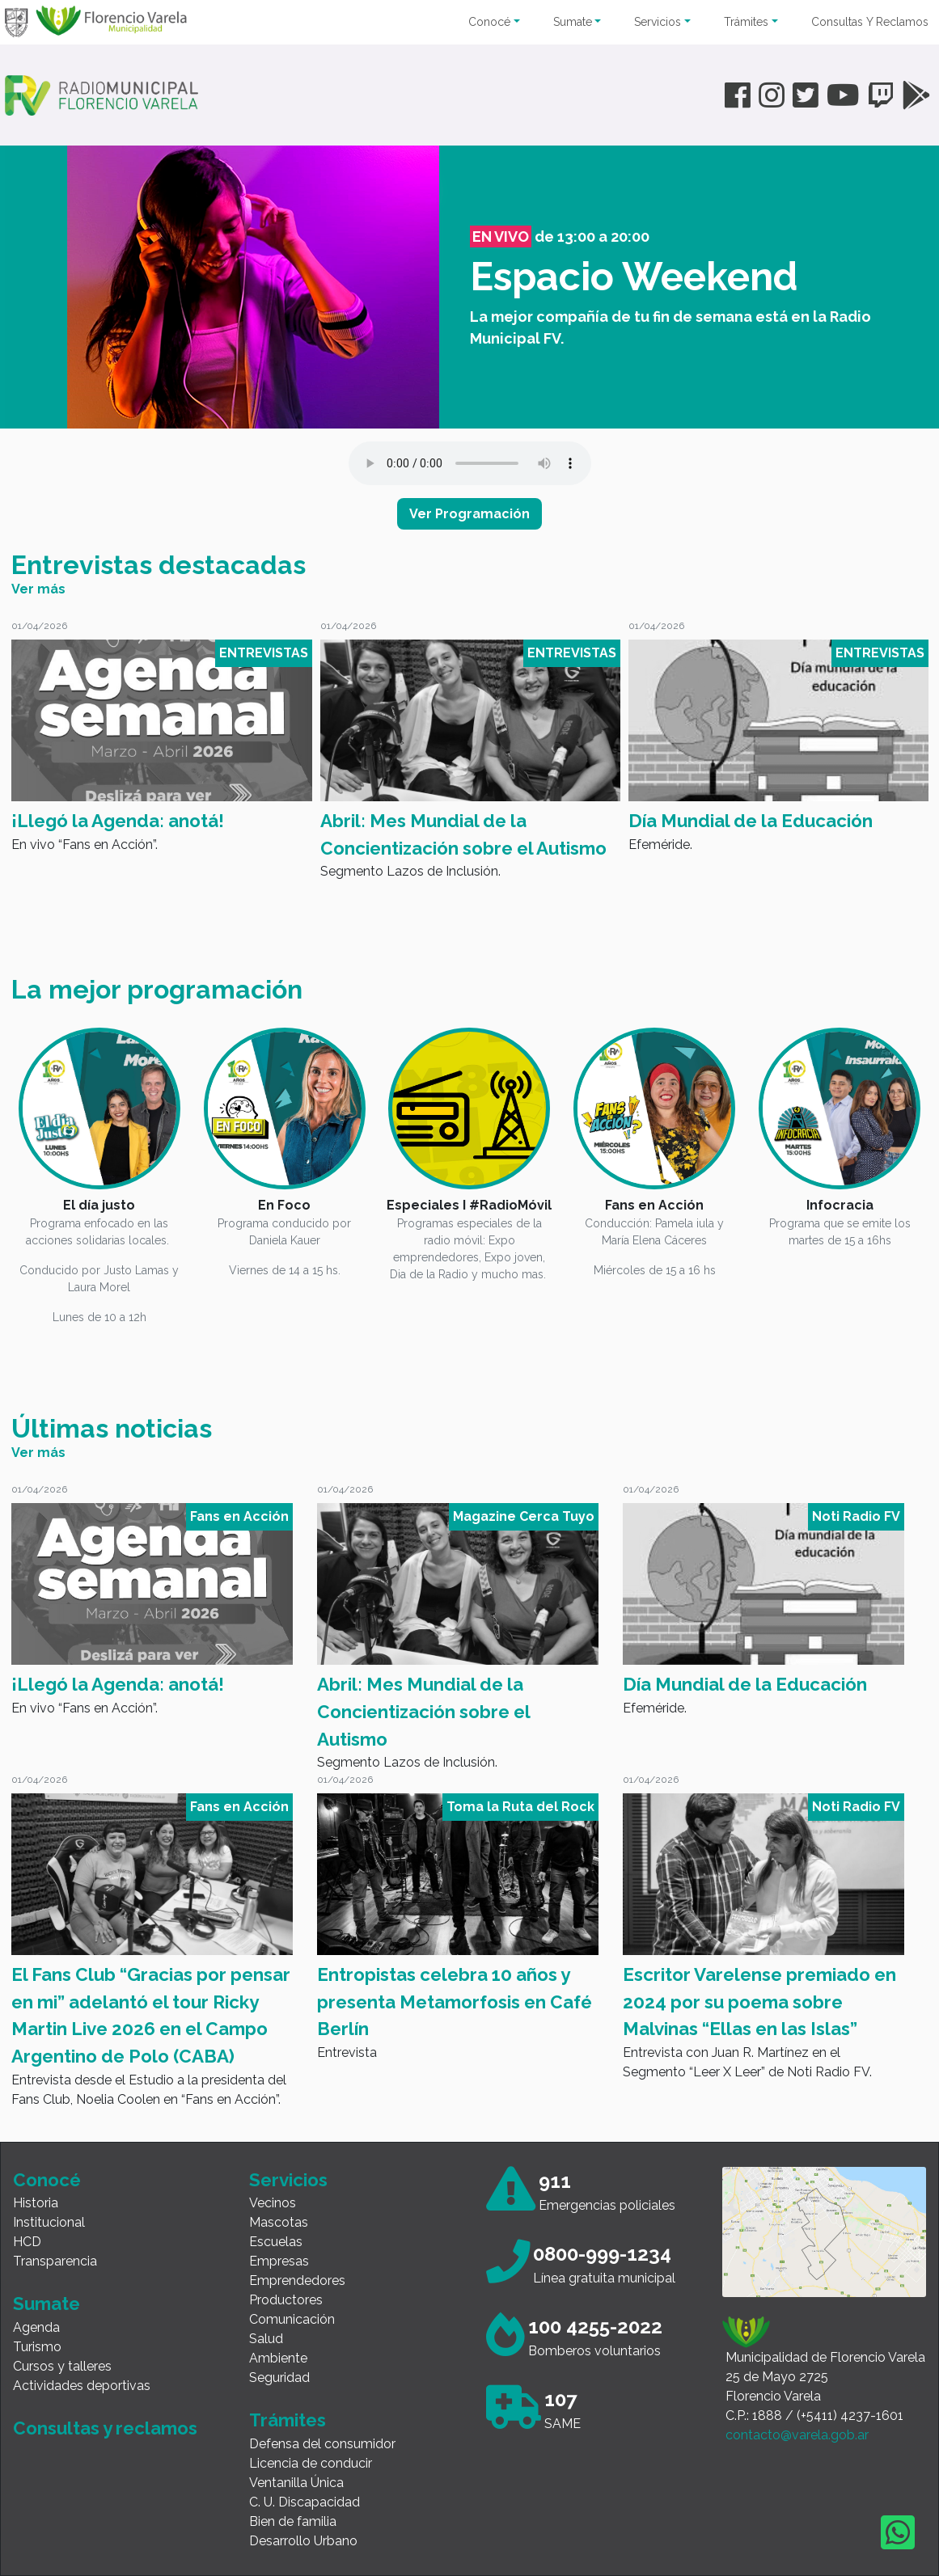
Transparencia (55, 2261)
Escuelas (275, 2241)
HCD (27, 2241)
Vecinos (272, 2203)
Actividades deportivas (81, 2385)
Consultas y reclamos (105, 2428)
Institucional (49, 2222)
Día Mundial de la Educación (750, 820)
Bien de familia (292, 2521)
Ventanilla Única (296, 2482)
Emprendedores (297, 2280)
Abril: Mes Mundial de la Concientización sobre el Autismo (463, 834)
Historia (35, 2203)
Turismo (37, 2346)
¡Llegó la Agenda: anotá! (117, 820)
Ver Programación (469, 514)
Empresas (279, 2261)
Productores (286, 2300)
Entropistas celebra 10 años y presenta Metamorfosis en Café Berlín (454, 2001)
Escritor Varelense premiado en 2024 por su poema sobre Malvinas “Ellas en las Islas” (759, 2001)
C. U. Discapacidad (304, 2502)
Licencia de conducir (310, 2463)
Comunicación (292, 2319)
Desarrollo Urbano (303, 2541)
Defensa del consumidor (322, 2443)
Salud (266, 2338)
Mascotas (278, 2222)
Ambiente (278, 2358)
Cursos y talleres (62, 2366)
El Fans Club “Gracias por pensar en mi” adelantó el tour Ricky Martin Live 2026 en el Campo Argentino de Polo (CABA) (150, 2015)
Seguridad (279, 2377)
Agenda (36, 2327)
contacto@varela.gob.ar (797, 2435)
